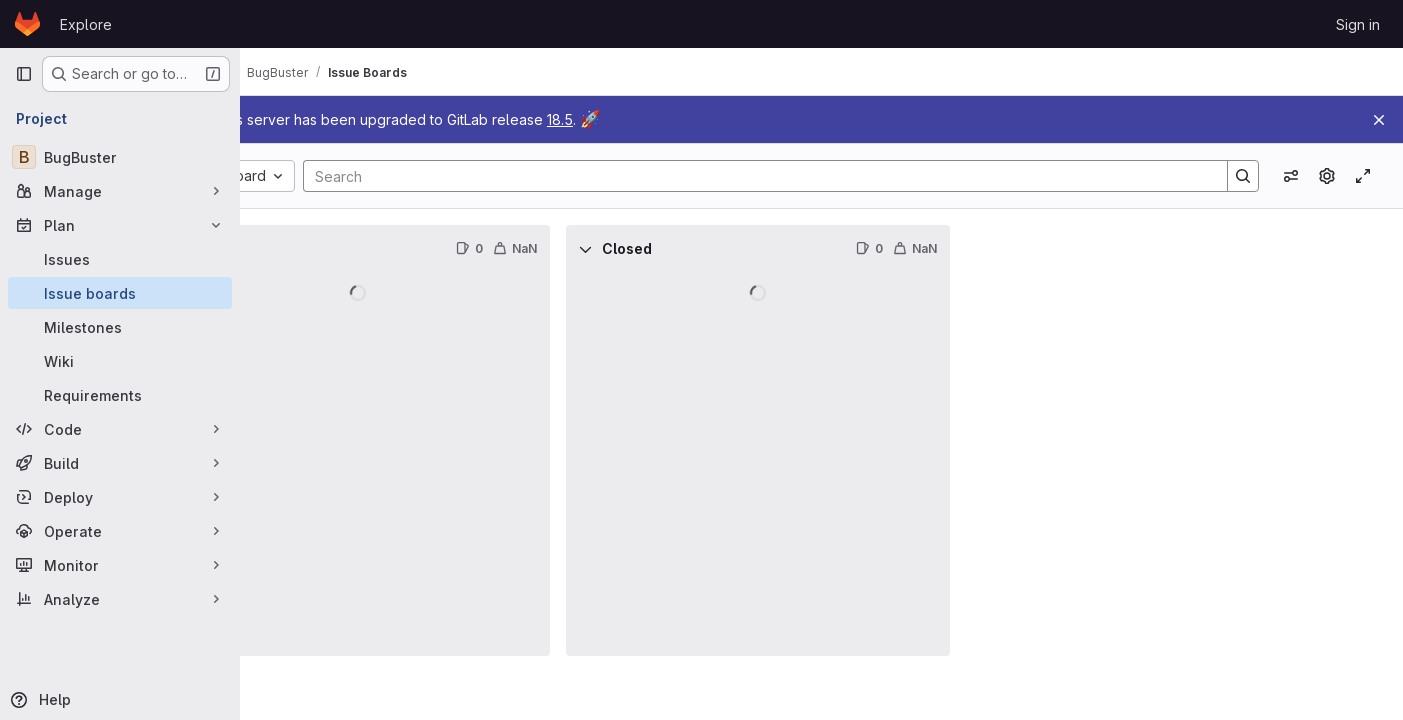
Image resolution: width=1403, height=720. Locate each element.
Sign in (1358, 24)
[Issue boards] (120, 293)
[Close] (1379, 120)
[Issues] (120, 259)
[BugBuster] (120, 157)
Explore (86, 24)
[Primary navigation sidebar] (24, 74)
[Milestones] (120, 327)
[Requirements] (120, 395)
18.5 (658, 119)
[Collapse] (284, 249)
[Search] (804, 176)
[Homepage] (27, 24)
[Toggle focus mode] (1363, 176)
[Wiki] (120, 361)
